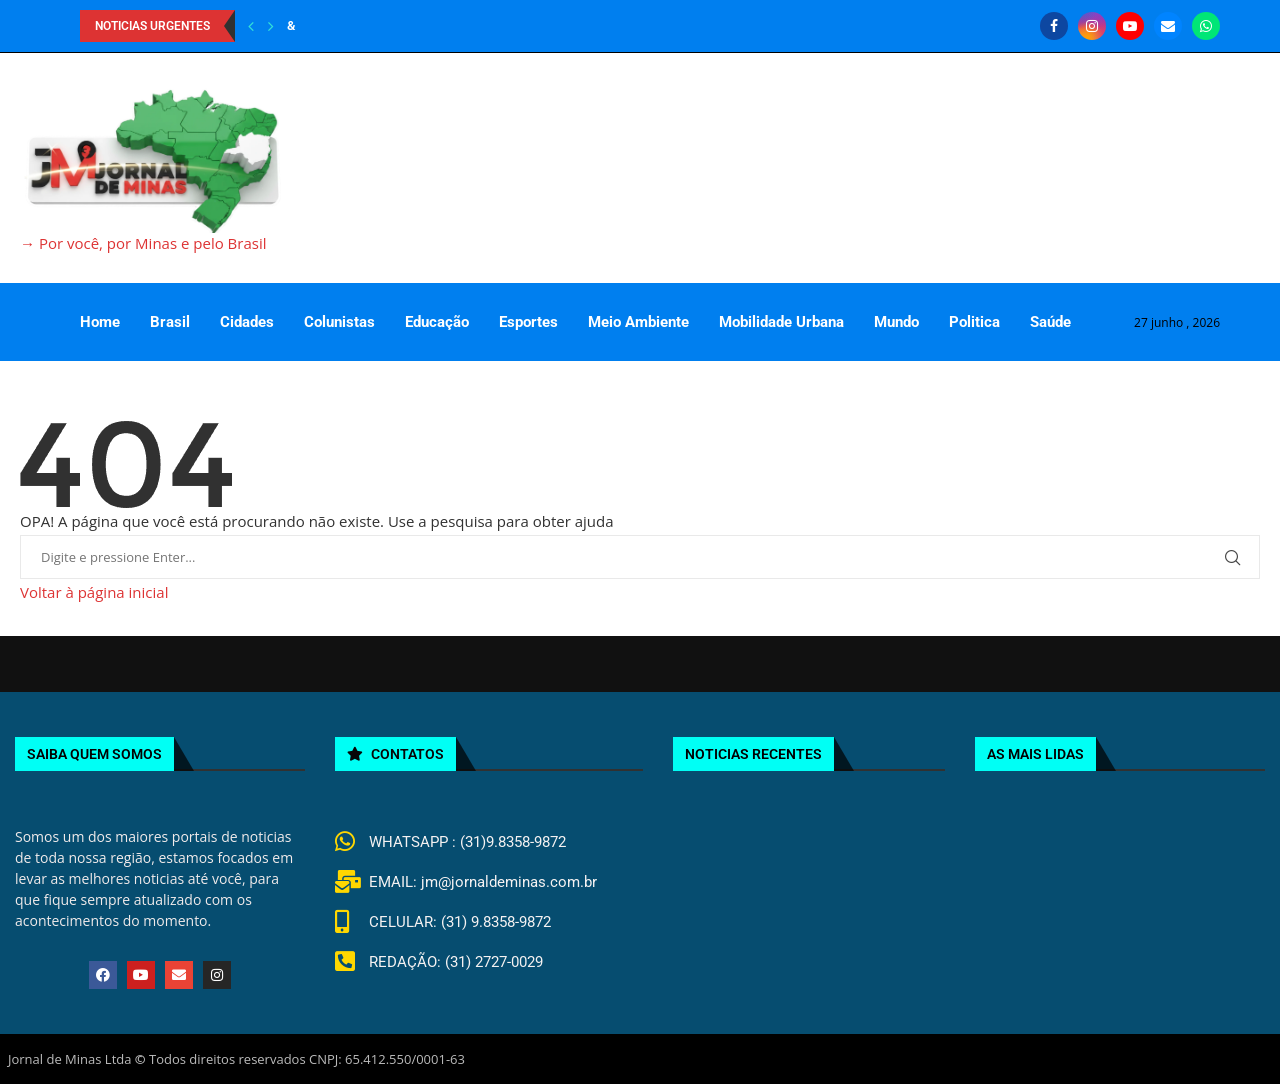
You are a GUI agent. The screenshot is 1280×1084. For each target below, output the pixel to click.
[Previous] (251, 26)
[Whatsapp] (1206, 26)
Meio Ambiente (638, 322)
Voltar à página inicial (94, 592)
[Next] (271, 26)
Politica (974, 322)
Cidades (247, 322)
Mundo (896, 322)
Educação (437, 322)
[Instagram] (1092, 26)
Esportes (528, 322)
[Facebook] (1054, 26)
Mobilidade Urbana (781, 322)
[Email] (1168, 26)
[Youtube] (1130, 26)
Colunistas (339, 322)
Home (100, 322)
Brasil (170, 322)
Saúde (1050, 322)
